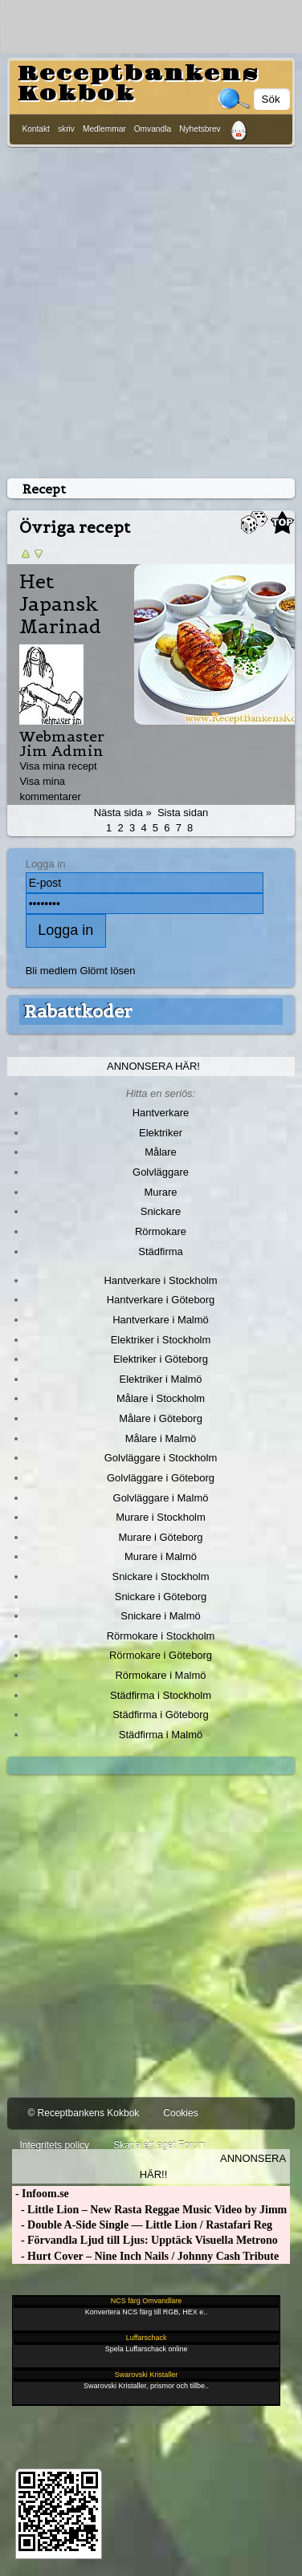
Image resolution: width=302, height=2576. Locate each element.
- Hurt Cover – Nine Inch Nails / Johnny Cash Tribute (145, 2256)
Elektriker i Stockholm (161, 1340)
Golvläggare (161, 1172)
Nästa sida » (123, 813)
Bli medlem (51, 971)
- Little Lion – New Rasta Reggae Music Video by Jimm (149, 2210)
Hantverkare (161, 1113)
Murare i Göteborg (160, 1537)
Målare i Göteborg (160, 1418)
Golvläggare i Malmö (161, 1498)
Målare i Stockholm (160, 1398)
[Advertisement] (150, 309)
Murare (160, 1192)
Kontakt (36, 128)
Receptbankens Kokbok (138, 84)
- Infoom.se (40, 2194)
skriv (66, 128)
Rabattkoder (78, 1011)
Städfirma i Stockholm (160, 1695)
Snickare (161, 1211)
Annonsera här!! (213, 2166)
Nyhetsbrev (200, 128)
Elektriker (160, 1133)
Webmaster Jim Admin (61, 743)
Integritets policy (54, 2145)
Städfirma (160, 1251)
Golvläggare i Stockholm (160, 1458)
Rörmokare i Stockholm (161, 1636)
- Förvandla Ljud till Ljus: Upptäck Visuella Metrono (144, 2240)
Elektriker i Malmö (161, 1379)
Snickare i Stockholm (161, 1576)
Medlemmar (104, 128)
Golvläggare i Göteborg (160, 1478)
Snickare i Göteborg (160, 1597)
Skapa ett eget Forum (159, 2145)
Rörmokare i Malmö (160, 1675)
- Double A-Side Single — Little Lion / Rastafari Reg (142, 2225)
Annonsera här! (153, 1066)
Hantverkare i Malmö (160, 1320)
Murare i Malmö (160, 1556)
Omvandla (152, 128)
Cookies (180, 2113)
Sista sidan (182, 813)
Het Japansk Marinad (60, 604)
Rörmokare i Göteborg (160, 1655)
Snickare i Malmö (160, 1616)
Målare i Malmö (161, 1438)
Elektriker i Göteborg (160, 1359)
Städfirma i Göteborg (160, 1715)
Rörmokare (160, 1231)
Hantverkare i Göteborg (161, 1300)
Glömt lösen (107, 971)
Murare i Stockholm (161, 1517)
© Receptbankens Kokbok (83, 2113)
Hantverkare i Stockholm (160, 1280)
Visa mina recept (57, 766)
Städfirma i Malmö (160, 1735)
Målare (161, 1152)
